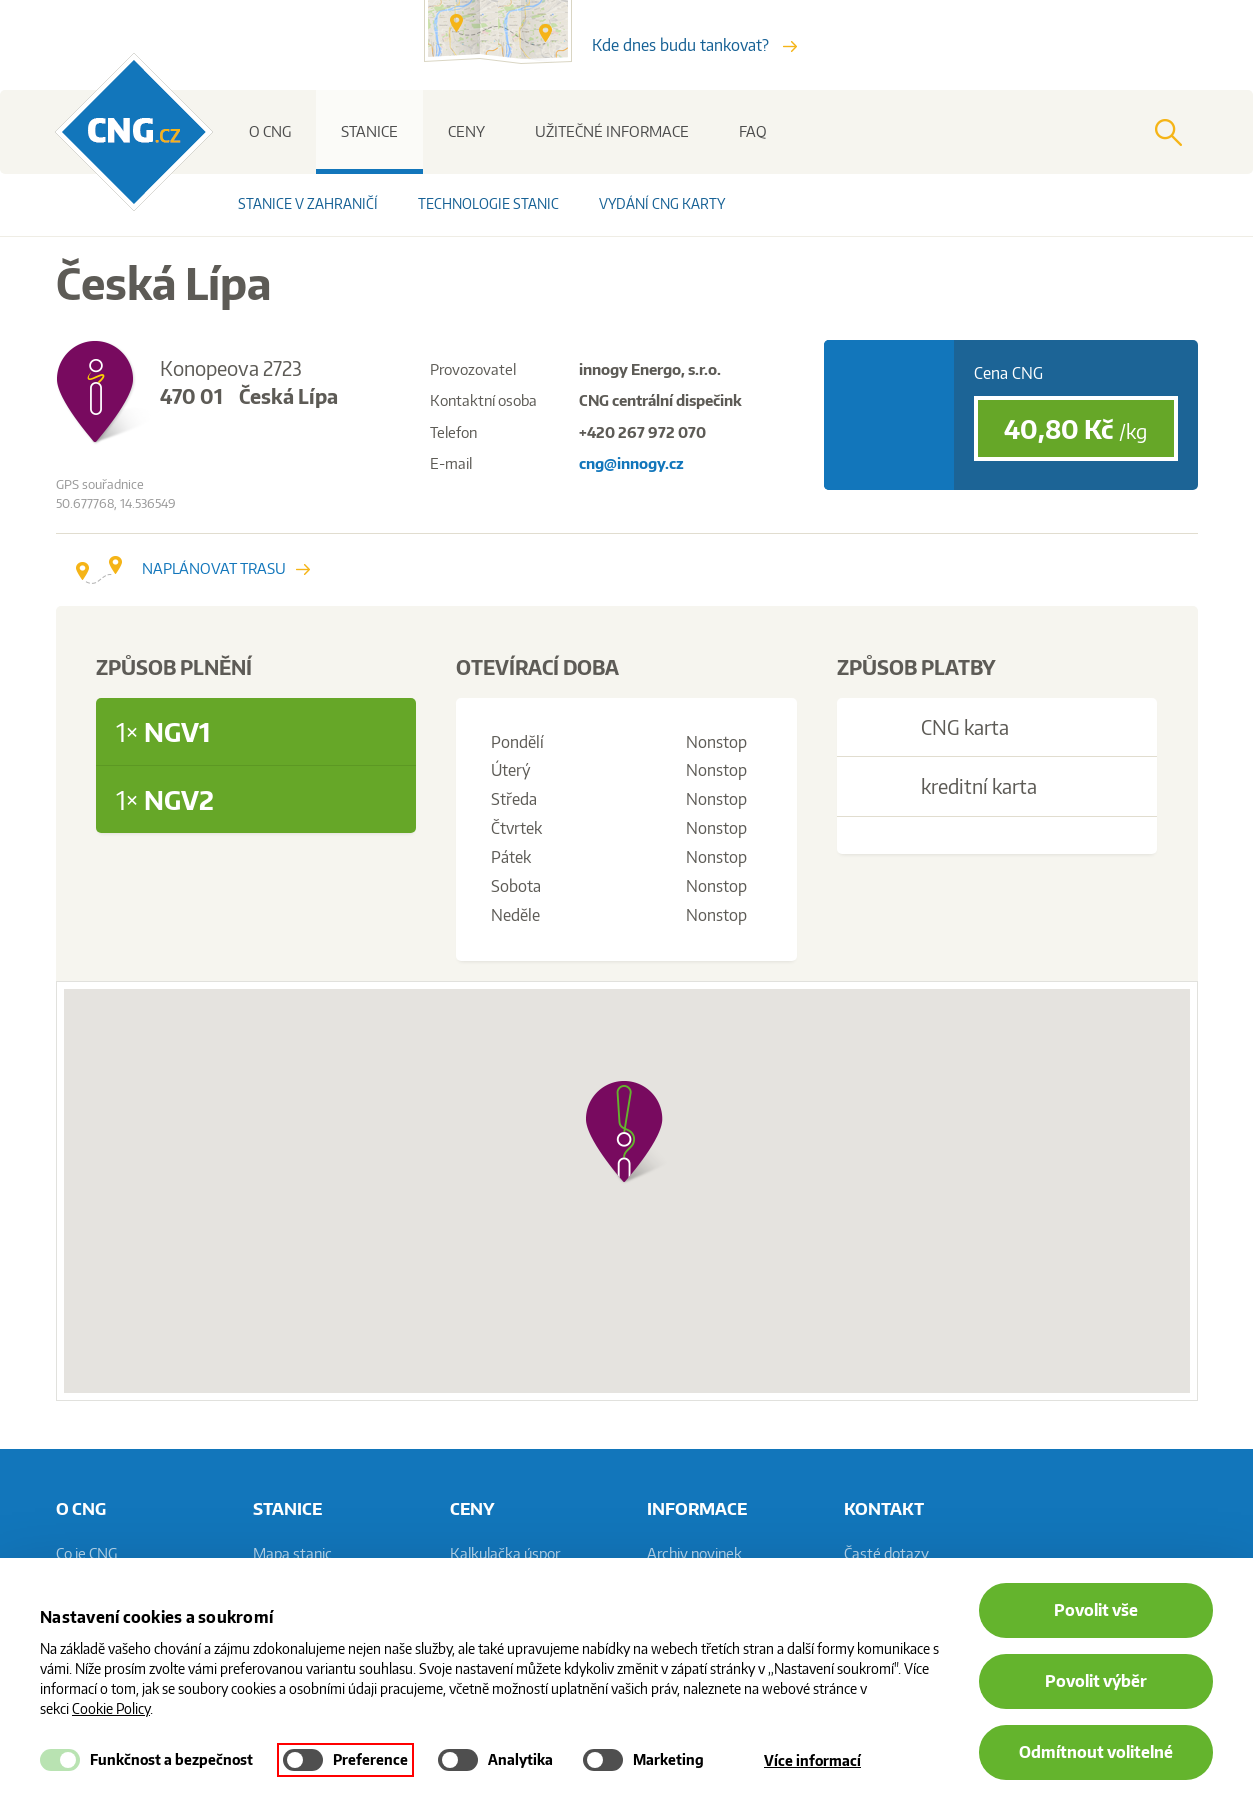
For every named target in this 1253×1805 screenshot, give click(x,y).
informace (697, 1508)
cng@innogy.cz (631, 463)
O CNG (270, 131)
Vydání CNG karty (662, 203)
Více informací (812, 1760)
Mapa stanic (292, 1553)
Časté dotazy (886, 1553)
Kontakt (884, 1508)
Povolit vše (1096, 1610)
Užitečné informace (612, 131)
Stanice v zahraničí (308, 203)
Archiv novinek (694, 1553)
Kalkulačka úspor (505, 1553)
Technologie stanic (488, 203)
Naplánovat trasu (193, 568)
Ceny (466, 131)
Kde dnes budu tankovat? (694, 45)
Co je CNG (86, 1553)
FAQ (753, 131)
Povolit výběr (1096, 1681)
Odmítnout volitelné (1096, 1752)
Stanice (369, 131)
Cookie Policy (111, 1708)
